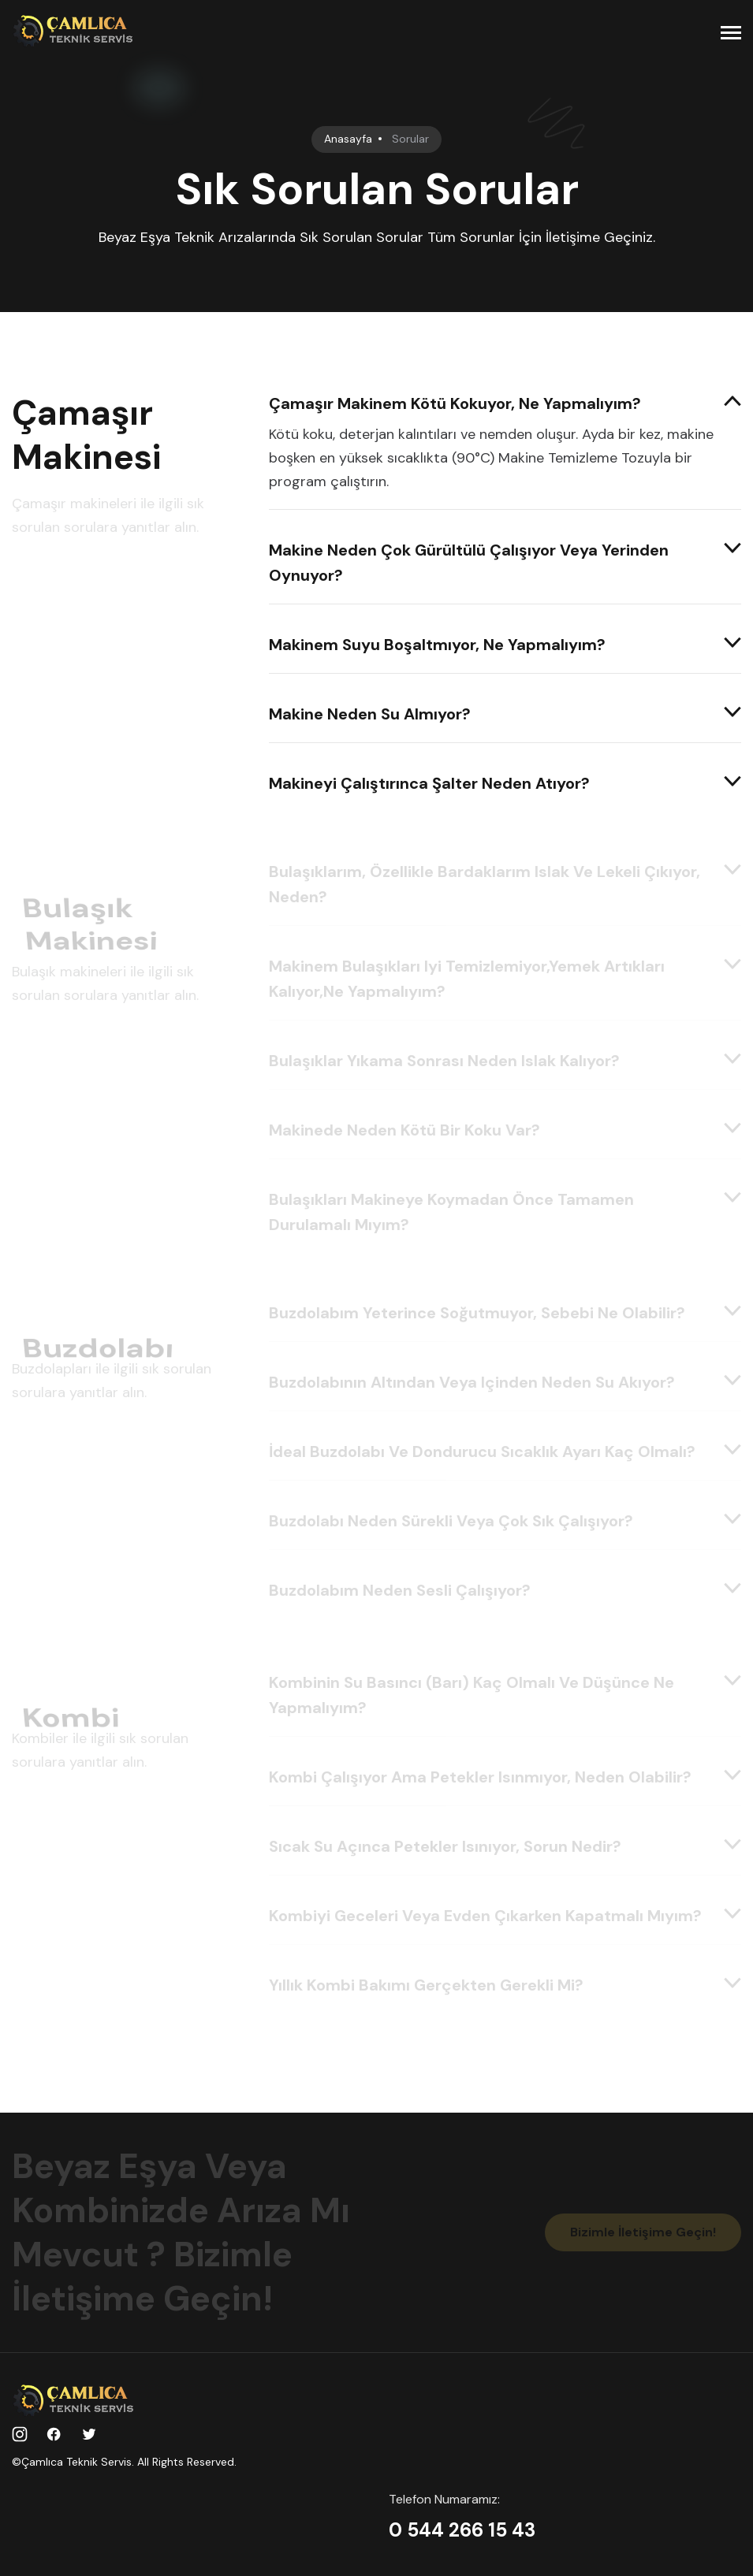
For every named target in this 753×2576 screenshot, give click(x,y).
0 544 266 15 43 (462, 2530)
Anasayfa (348, 139)
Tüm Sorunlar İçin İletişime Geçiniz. (541, 237)
